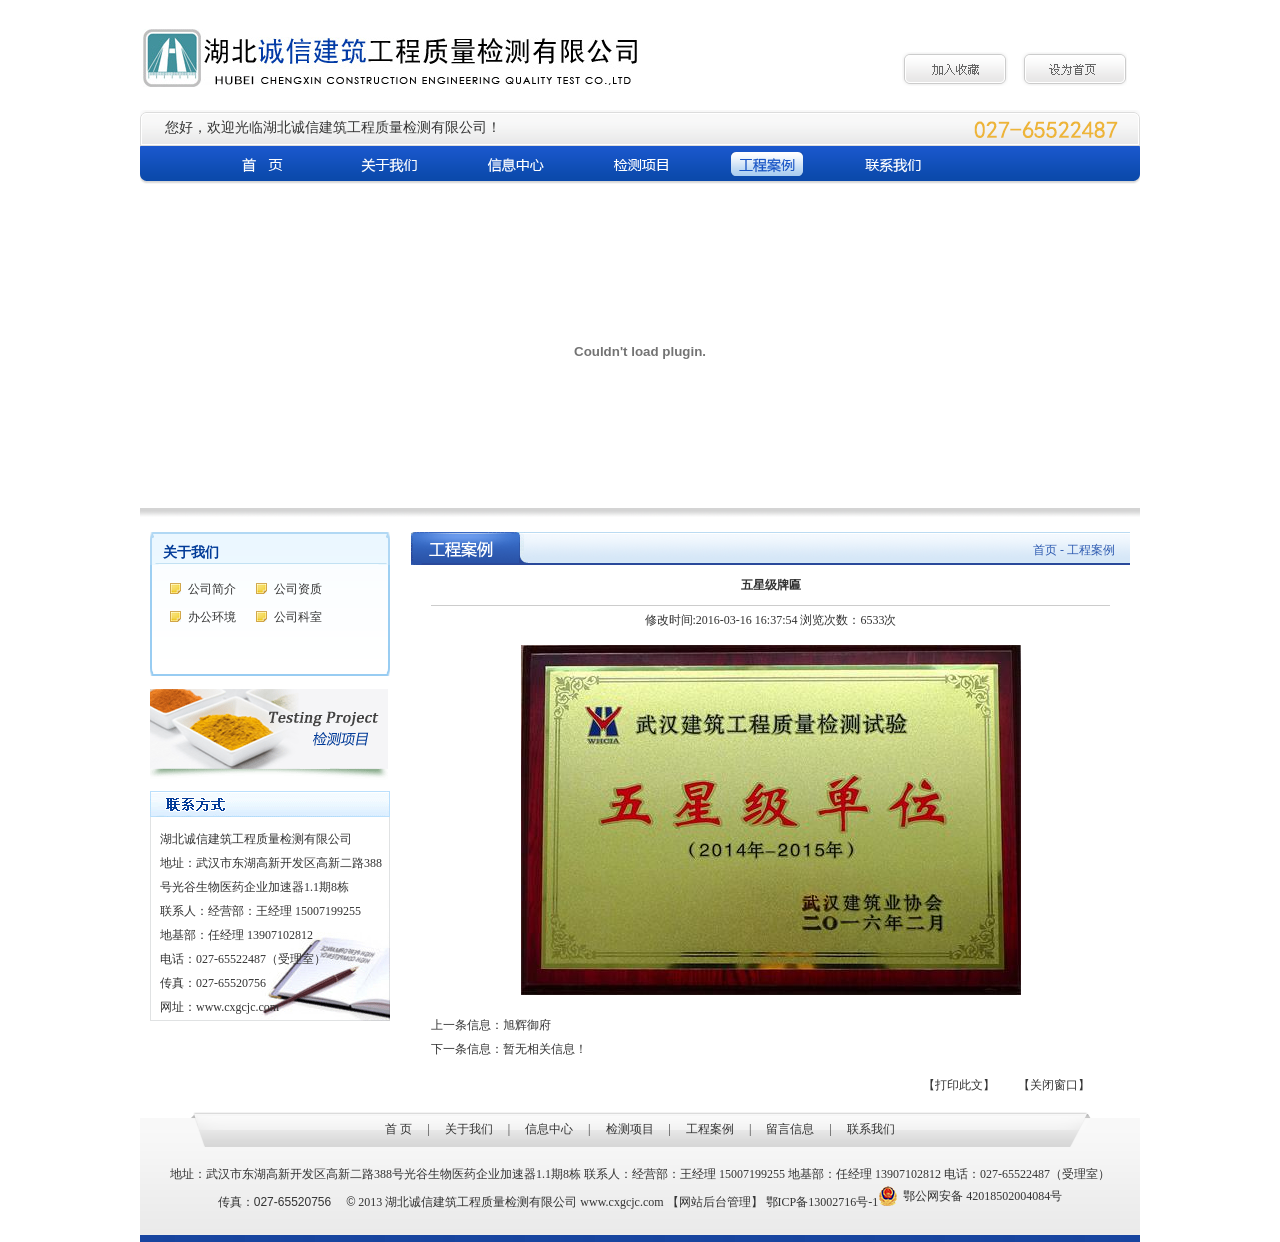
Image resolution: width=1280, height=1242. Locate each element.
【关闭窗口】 (1054, 1085)
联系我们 (871, 1129)
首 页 (398, 1129)
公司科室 (298, 617)
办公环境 (212, 617)
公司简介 (212, 589)
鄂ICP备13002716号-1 (822, 1202)
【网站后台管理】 (715, 1202)
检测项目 (630, 1129)
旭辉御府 (527, 1025)
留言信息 (790, 1129)
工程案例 (710, 1129)
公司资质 (298, 589)
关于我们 (469, 1129)
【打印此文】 (959, 1085)
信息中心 (549, 1129)
